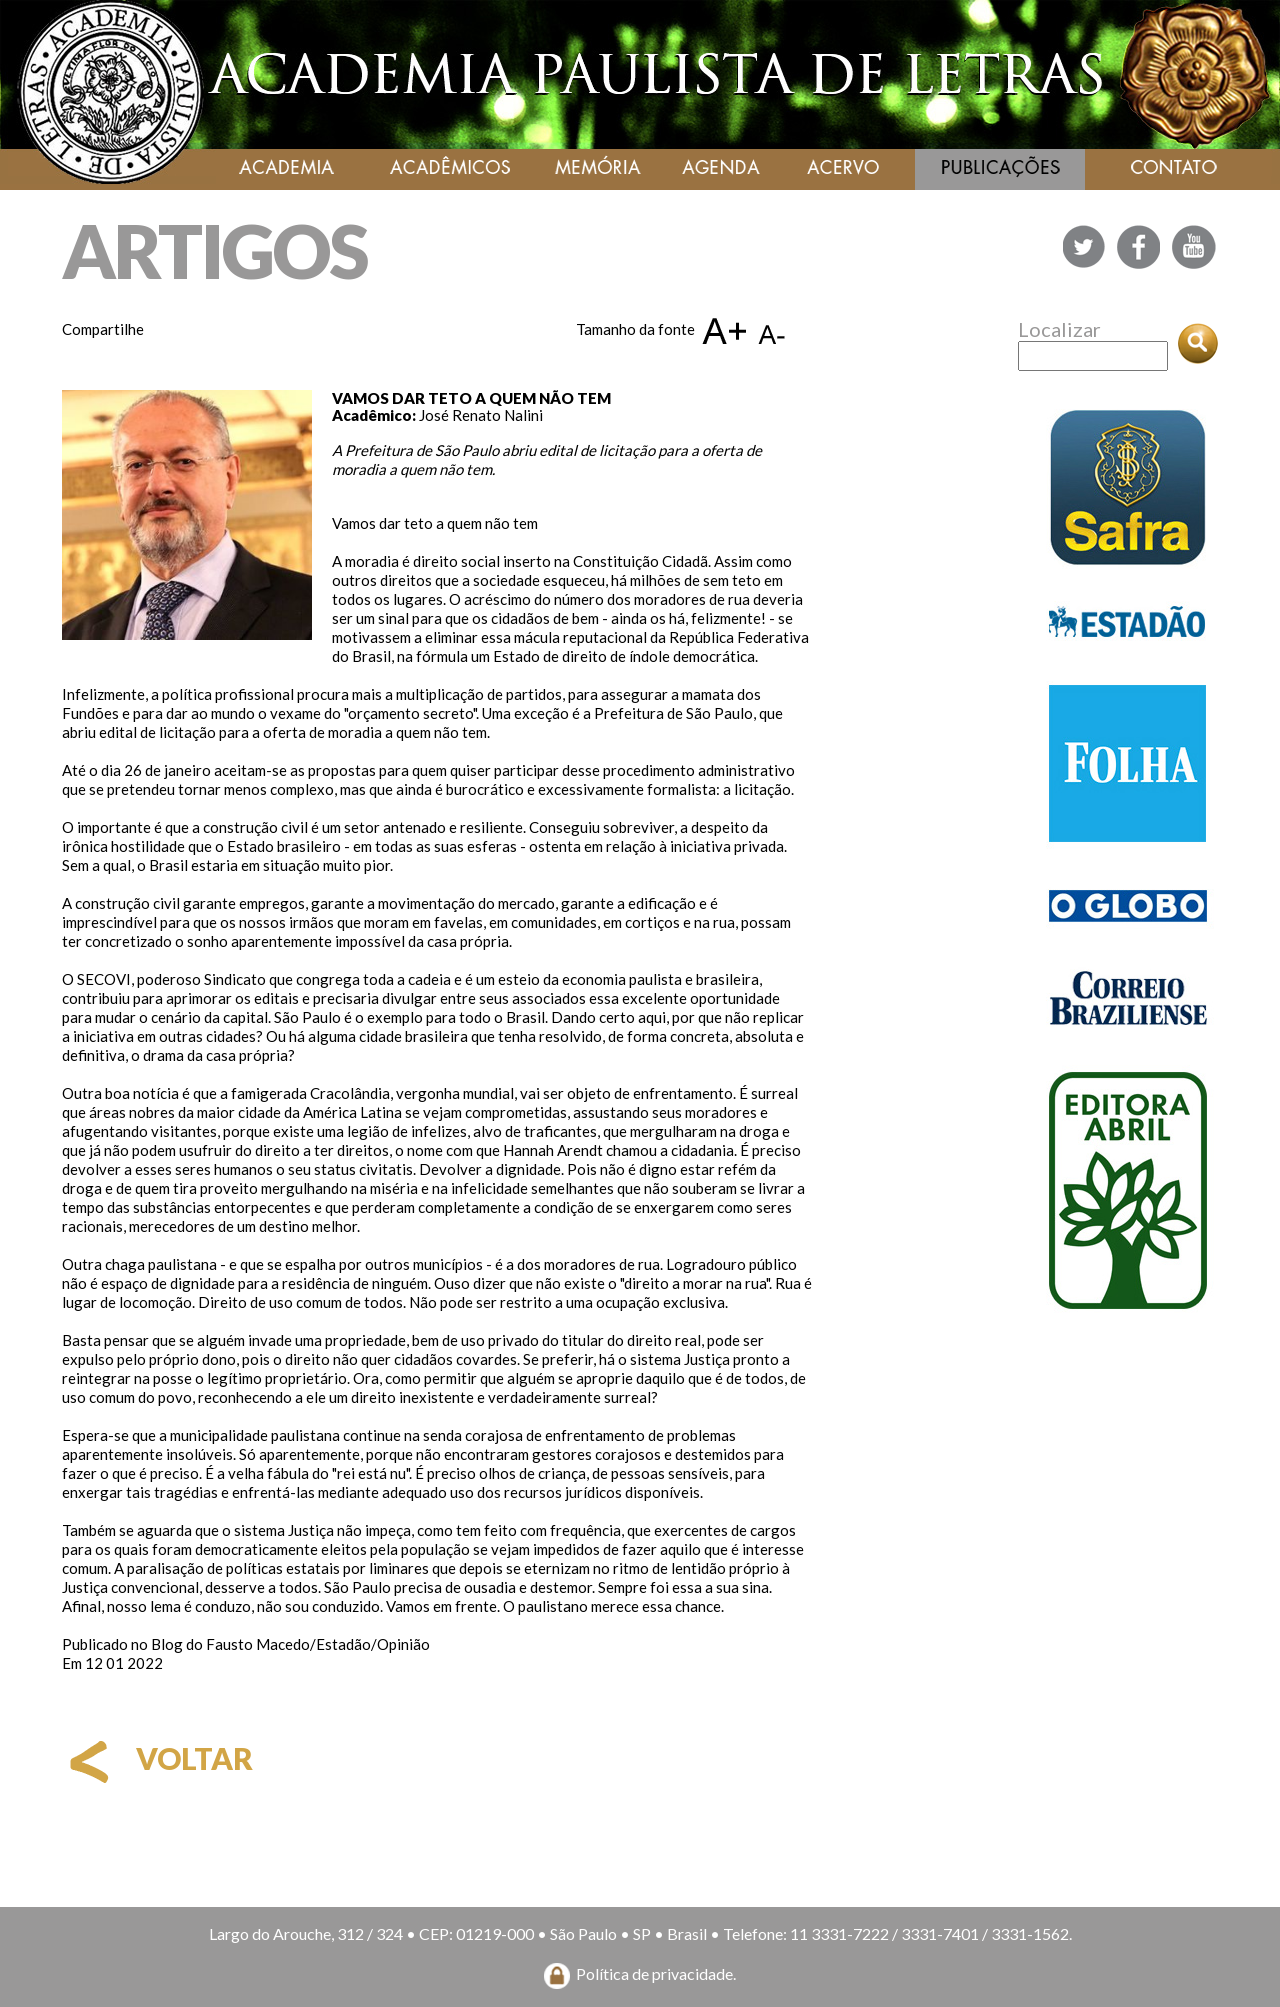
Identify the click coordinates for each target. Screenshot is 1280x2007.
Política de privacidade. (656, 1973)
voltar (157, 1758)
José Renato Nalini (481, 415)
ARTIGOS (214, 250)
